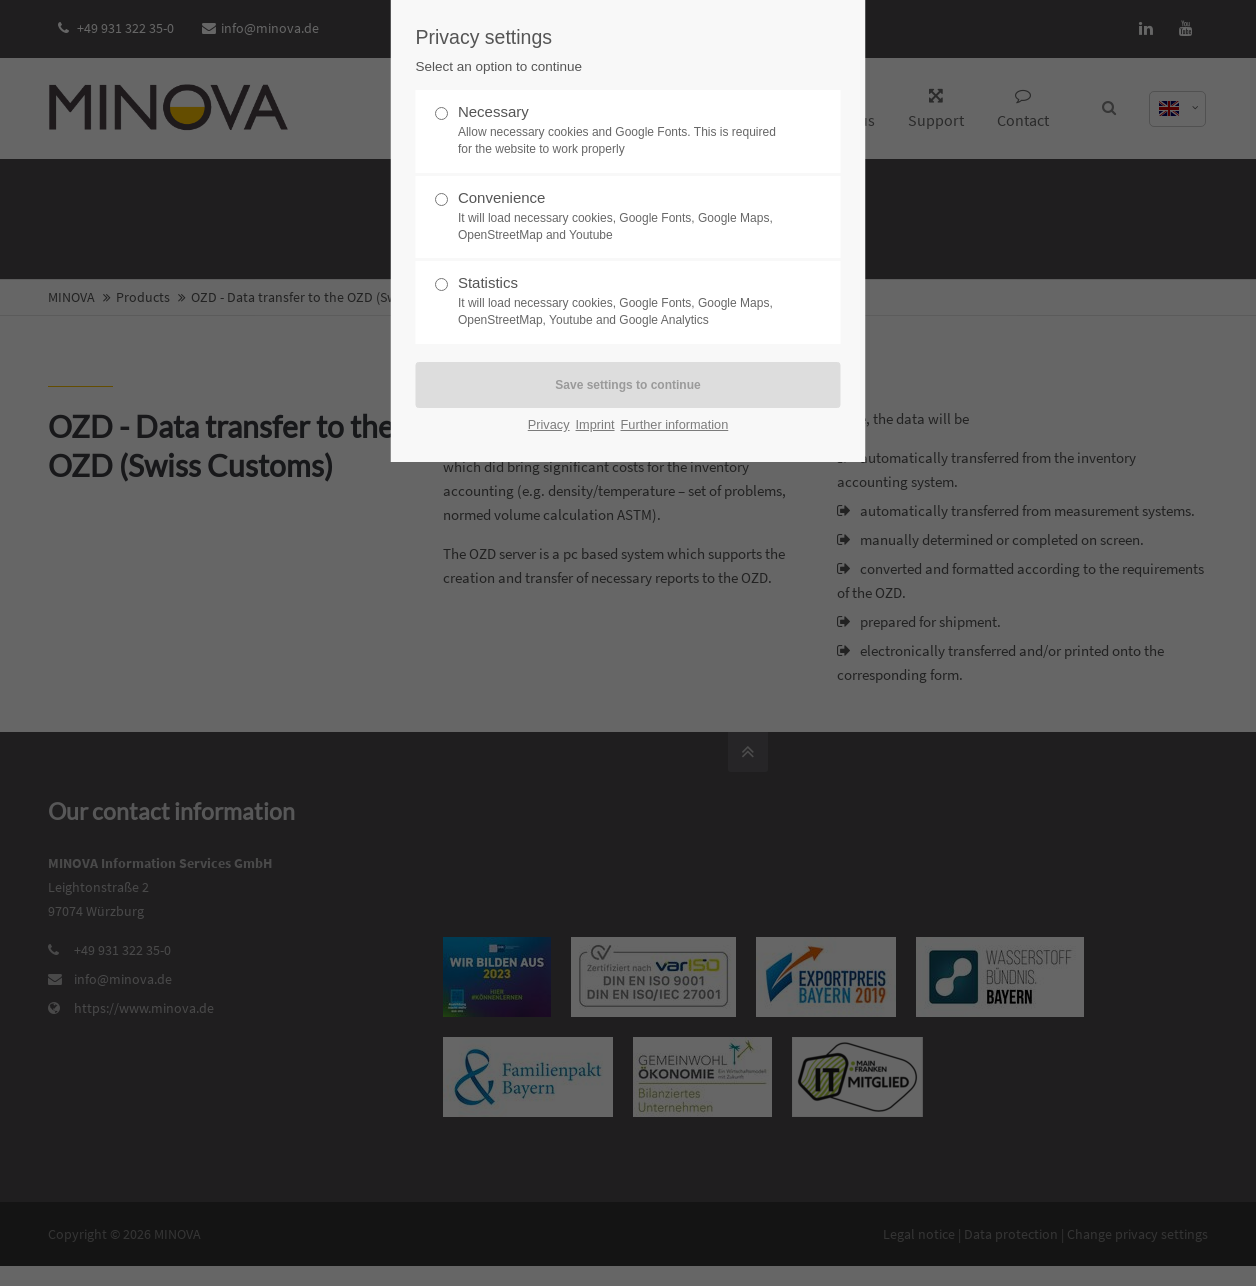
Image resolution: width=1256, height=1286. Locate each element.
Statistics (620, 301)
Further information (675, 424)
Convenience (620, 216)
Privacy (549, 424)
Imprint (595, 424)
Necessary (620, 130)
